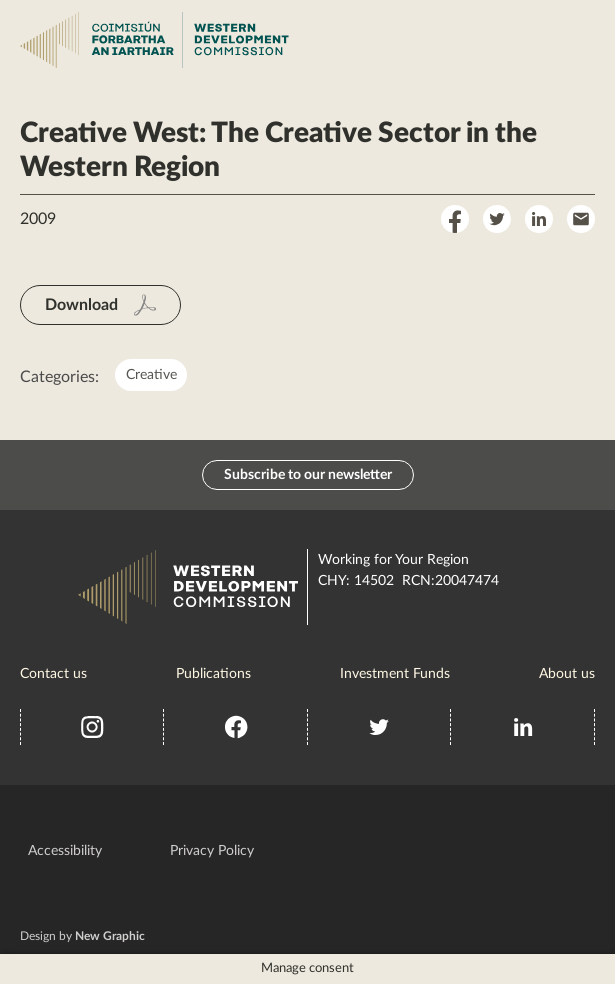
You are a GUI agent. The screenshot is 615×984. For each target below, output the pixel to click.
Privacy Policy (212, 851)
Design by (82, 936)
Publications (213, 674)
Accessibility (65, 851)
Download (81, 305)
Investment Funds (395, 674)
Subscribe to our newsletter (308, 475)
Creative (151, 375)
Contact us (53, 674)
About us (567, 674)
